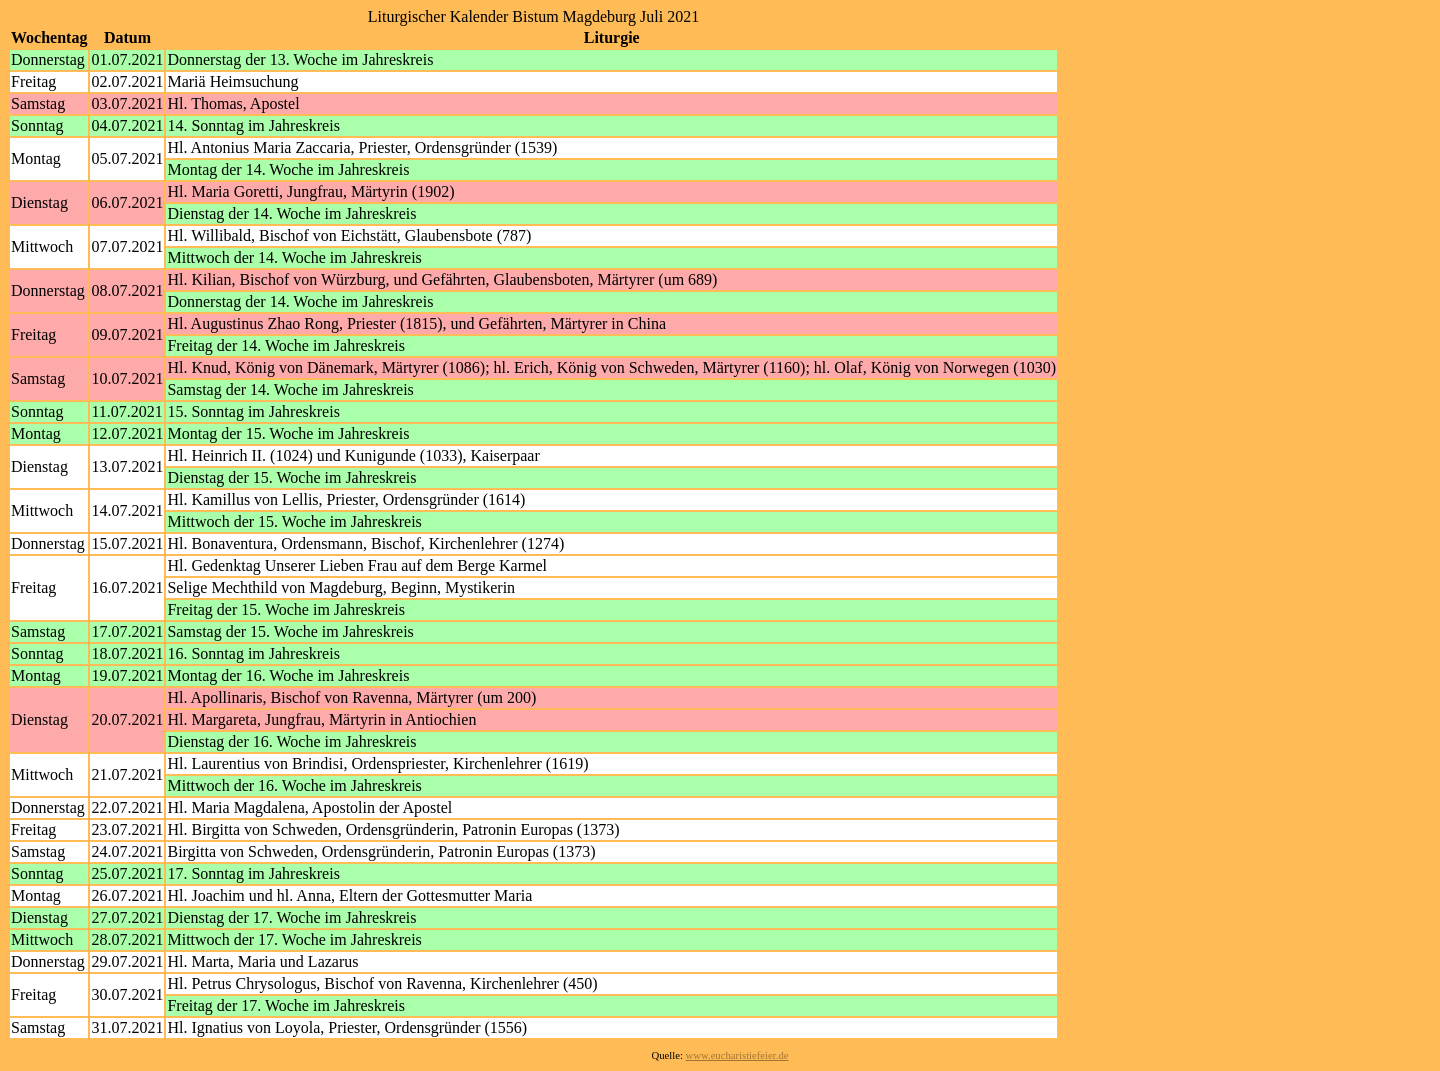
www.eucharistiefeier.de (737, 1055)
